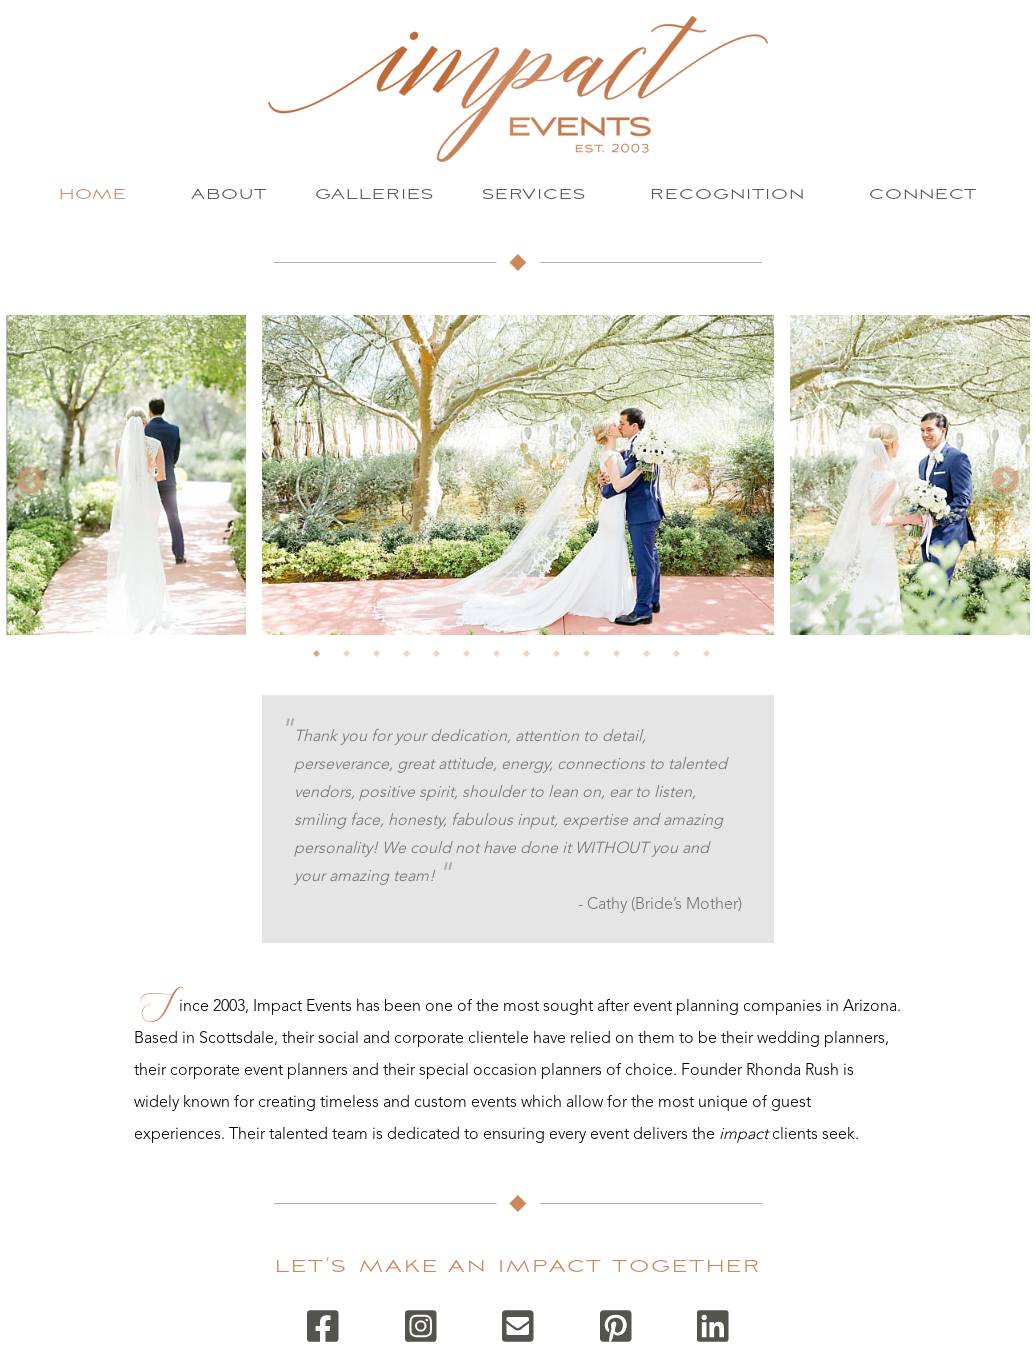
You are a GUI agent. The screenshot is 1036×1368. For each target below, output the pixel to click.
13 (683, 660)
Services (534, 194)
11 (623, 660)
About (229, 194)
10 (593, 660)
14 (713, 660)
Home (93, 194)
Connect (923, 194)
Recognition (727, 194)
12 (653, 660)
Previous (31, 481)
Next (1005, 481)
